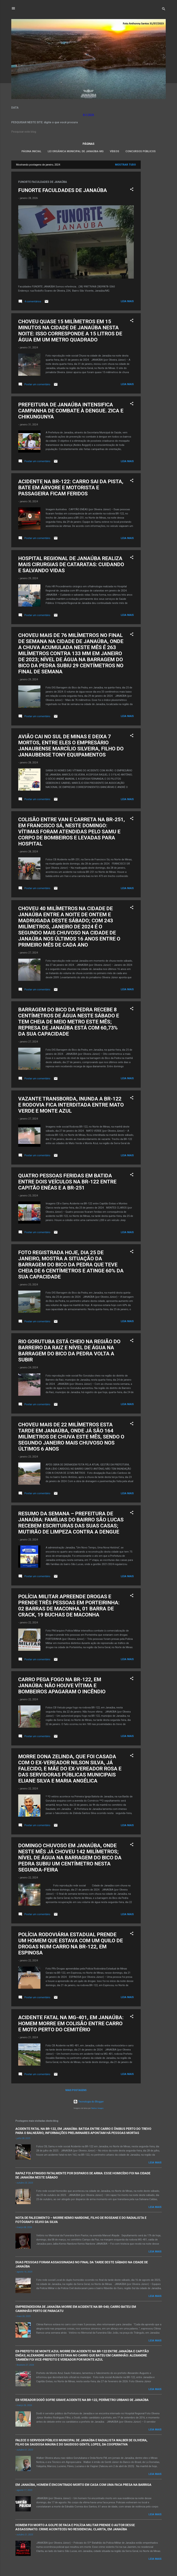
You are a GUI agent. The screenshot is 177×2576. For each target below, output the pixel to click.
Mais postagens (76, 2090)
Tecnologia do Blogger (88, 2101)
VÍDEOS (114, 151)
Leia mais (127, 301)
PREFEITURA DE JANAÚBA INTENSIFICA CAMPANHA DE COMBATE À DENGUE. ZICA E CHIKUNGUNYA (70, 411)
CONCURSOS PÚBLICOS (140, 151)
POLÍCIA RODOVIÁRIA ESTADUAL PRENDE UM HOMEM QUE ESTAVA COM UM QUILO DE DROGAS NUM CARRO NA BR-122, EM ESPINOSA (70, 1943)
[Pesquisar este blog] (88, 132)
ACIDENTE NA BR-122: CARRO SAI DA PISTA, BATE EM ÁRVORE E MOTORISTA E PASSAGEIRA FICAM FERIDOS (70, 487)
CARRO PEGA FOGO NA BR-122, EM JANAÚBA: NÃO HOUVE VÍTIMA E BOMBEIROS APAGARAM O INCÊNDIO (62, 1685)
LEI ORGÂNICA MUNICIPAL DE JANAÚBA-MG (76, 151)
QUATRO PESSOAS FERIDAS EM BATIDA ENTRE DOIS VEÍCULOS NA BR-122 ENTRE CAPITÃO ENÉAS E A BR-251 (67, 1182)
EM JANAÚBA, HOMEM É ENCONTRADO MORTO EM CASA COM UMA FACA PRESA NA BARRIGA (83, 2484)
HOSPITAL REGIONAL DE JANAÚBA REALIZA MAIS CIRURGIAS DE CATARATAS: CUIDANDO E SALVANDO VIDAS (71, 564)
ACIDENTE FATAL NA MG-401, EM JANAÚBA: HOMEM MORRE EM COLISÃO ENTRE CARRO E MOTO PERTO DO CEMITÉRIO (71, 2023)
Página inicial (31, 151)
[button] (132, 190)
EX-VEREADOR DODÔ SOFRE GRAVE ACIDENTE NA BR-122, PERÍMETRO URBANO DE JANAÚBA (82, 2400)
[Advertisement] (155, 212)
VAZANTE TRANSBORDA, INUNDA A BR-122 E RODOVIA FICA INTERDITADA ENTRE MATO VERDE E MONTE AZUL (71, 1105)
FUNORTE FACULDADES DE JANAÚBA (62, 190)
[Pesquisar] (164, 9)
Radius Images (97, 2108)
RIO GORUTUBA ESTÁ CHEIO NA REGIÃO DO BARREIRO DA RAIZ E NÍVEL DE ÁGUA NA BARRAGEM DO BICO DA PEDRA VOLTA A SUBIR (69, 1350)
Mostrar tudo (125, 164)
